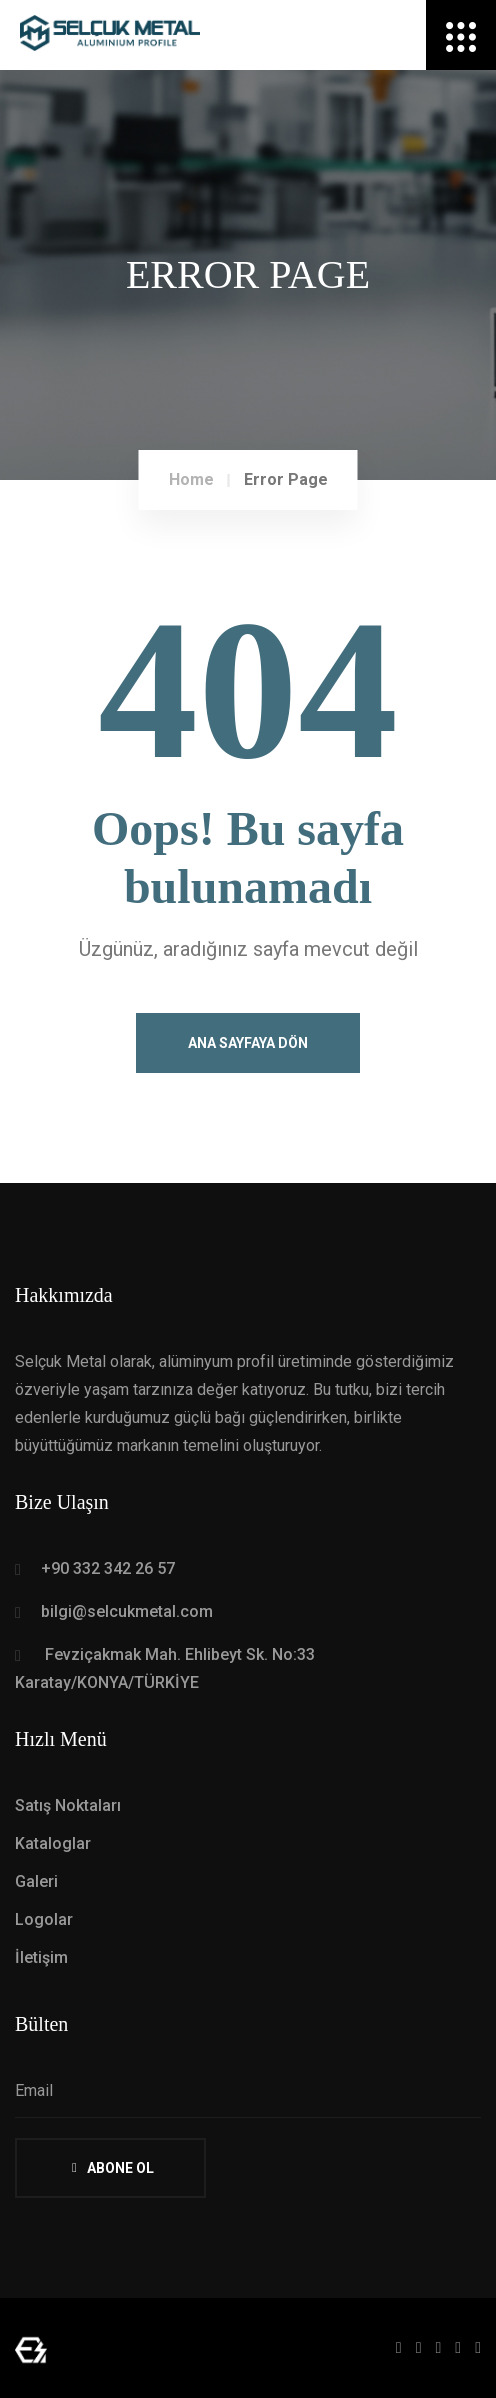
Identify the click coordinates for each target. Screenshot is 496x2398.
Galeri (36, 1881)
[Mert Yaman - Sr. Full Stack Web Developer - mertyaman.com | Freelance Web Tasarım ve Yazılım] (31, 2348)
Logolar (44, 1919)
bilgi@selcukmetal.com (127, 1611)
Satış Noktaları (68, 1805)
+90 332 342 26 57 (108, 1568)
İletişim (41, 1957)
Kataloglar (53, 1843)
